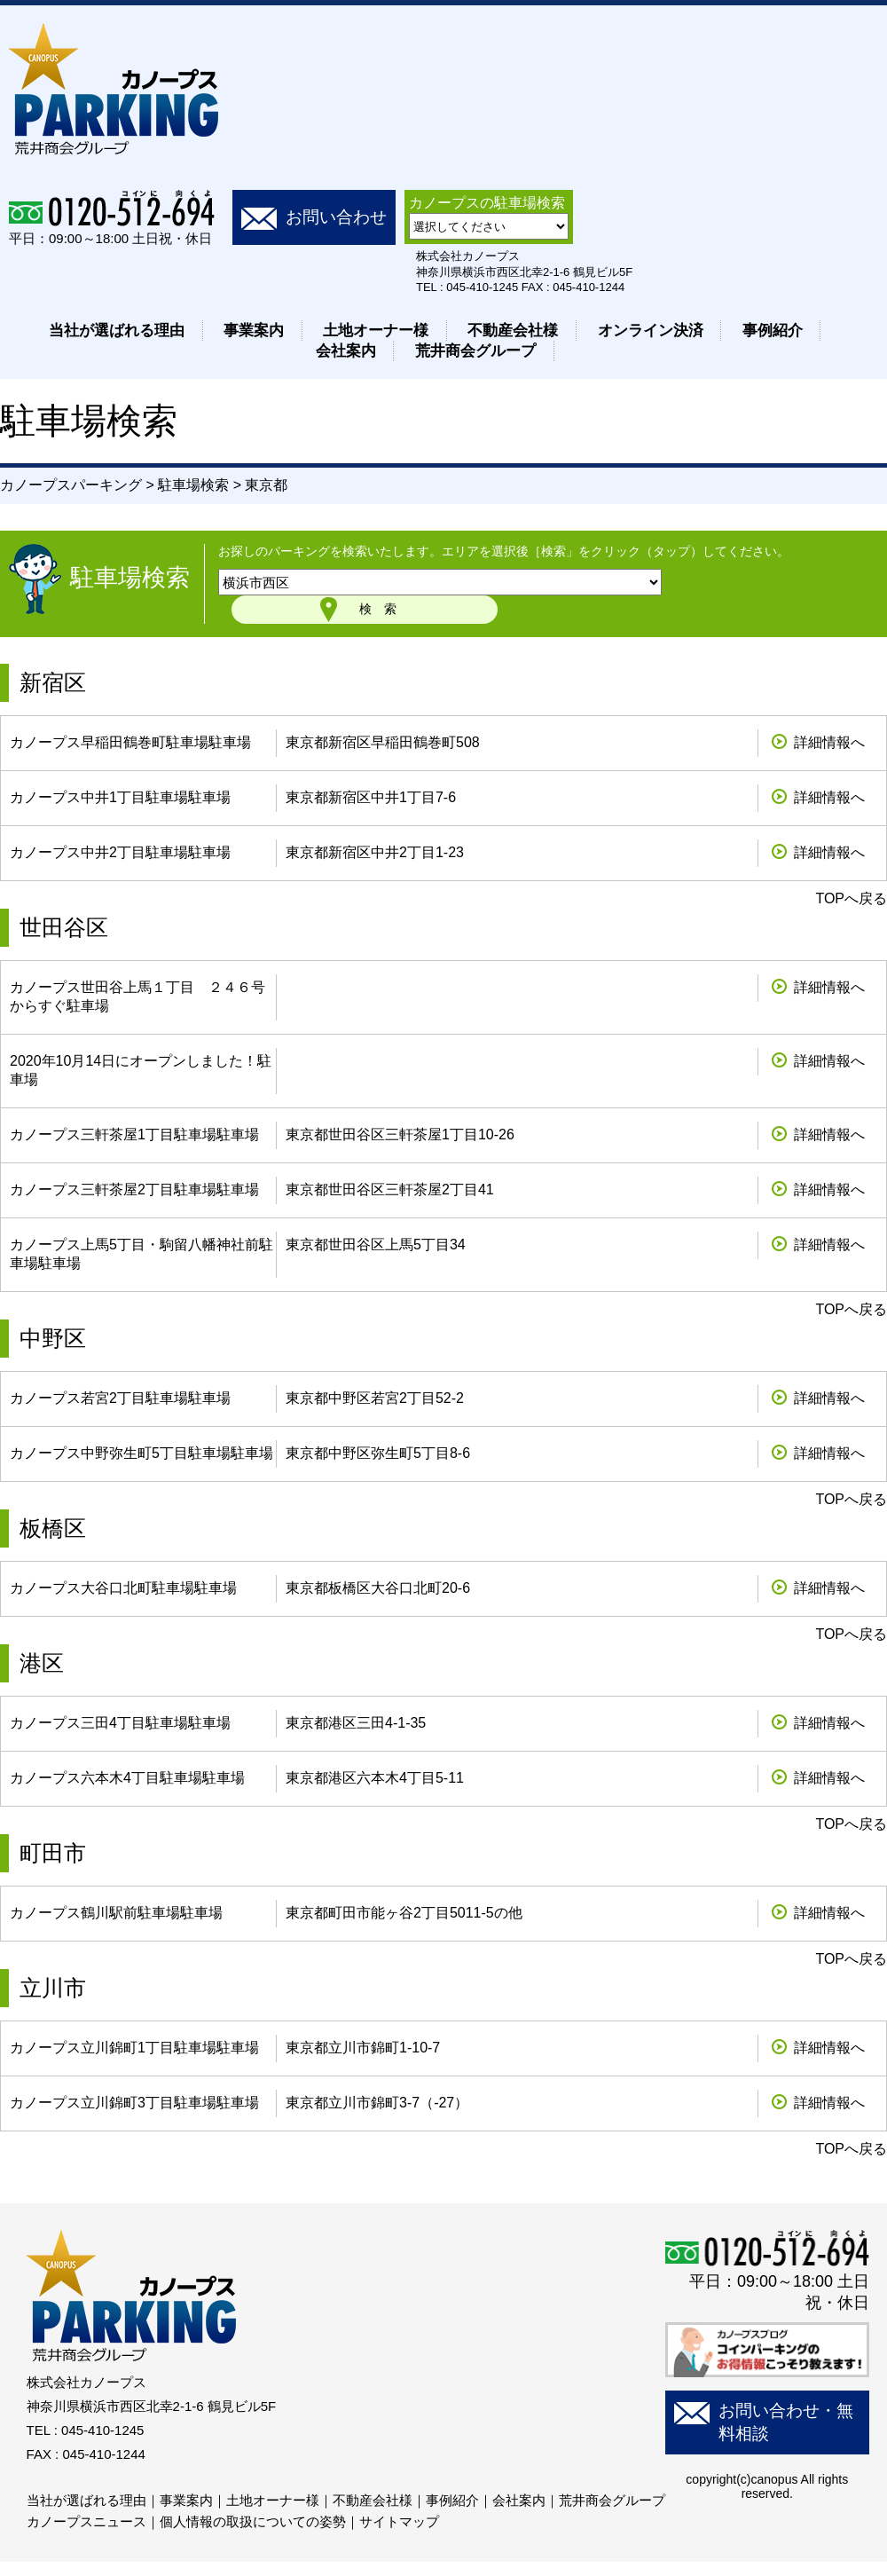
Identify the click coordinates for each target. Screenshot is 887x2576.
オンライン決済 (650, 330)
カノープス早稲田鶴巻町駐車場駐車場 (130, 742)
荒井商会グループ (475, 351)
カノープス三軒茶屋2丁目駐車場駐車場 (134, 1189)
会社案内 (346, 351)
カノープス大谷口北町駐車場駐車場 (123, 1587)
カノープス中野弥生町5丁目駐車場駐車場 (141, 1453)
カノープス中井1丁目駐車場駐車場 (120, 797)
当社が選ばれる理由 (116, 330)
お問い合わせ (336, 217)
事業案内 (254, 330)
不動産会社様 (512, 330)
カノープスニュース (86, 2521)
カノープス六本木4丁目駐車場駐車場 (127, 1777)
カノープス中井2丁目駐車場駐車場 (120, 852)
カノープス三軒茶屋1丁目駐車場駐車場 (134, 1134)
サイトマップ (399, 2521)
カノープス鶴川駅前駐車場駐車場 (116, 1912)
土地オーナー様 (375, 330)
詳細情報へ (829, 742)
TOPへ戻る (851, 898)
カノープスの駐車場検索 (487, 202)
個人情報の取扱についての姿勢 (253, 2521)
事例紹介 (772, 330)
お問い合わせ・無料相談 (785, 2422)
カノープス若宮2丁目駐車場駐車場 (120, 1398)
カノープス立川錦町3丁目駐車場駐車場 (134, 2102)
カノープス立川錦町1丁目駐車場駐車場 (134, 2047)
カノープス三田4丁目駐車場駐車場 (120, 1722)
